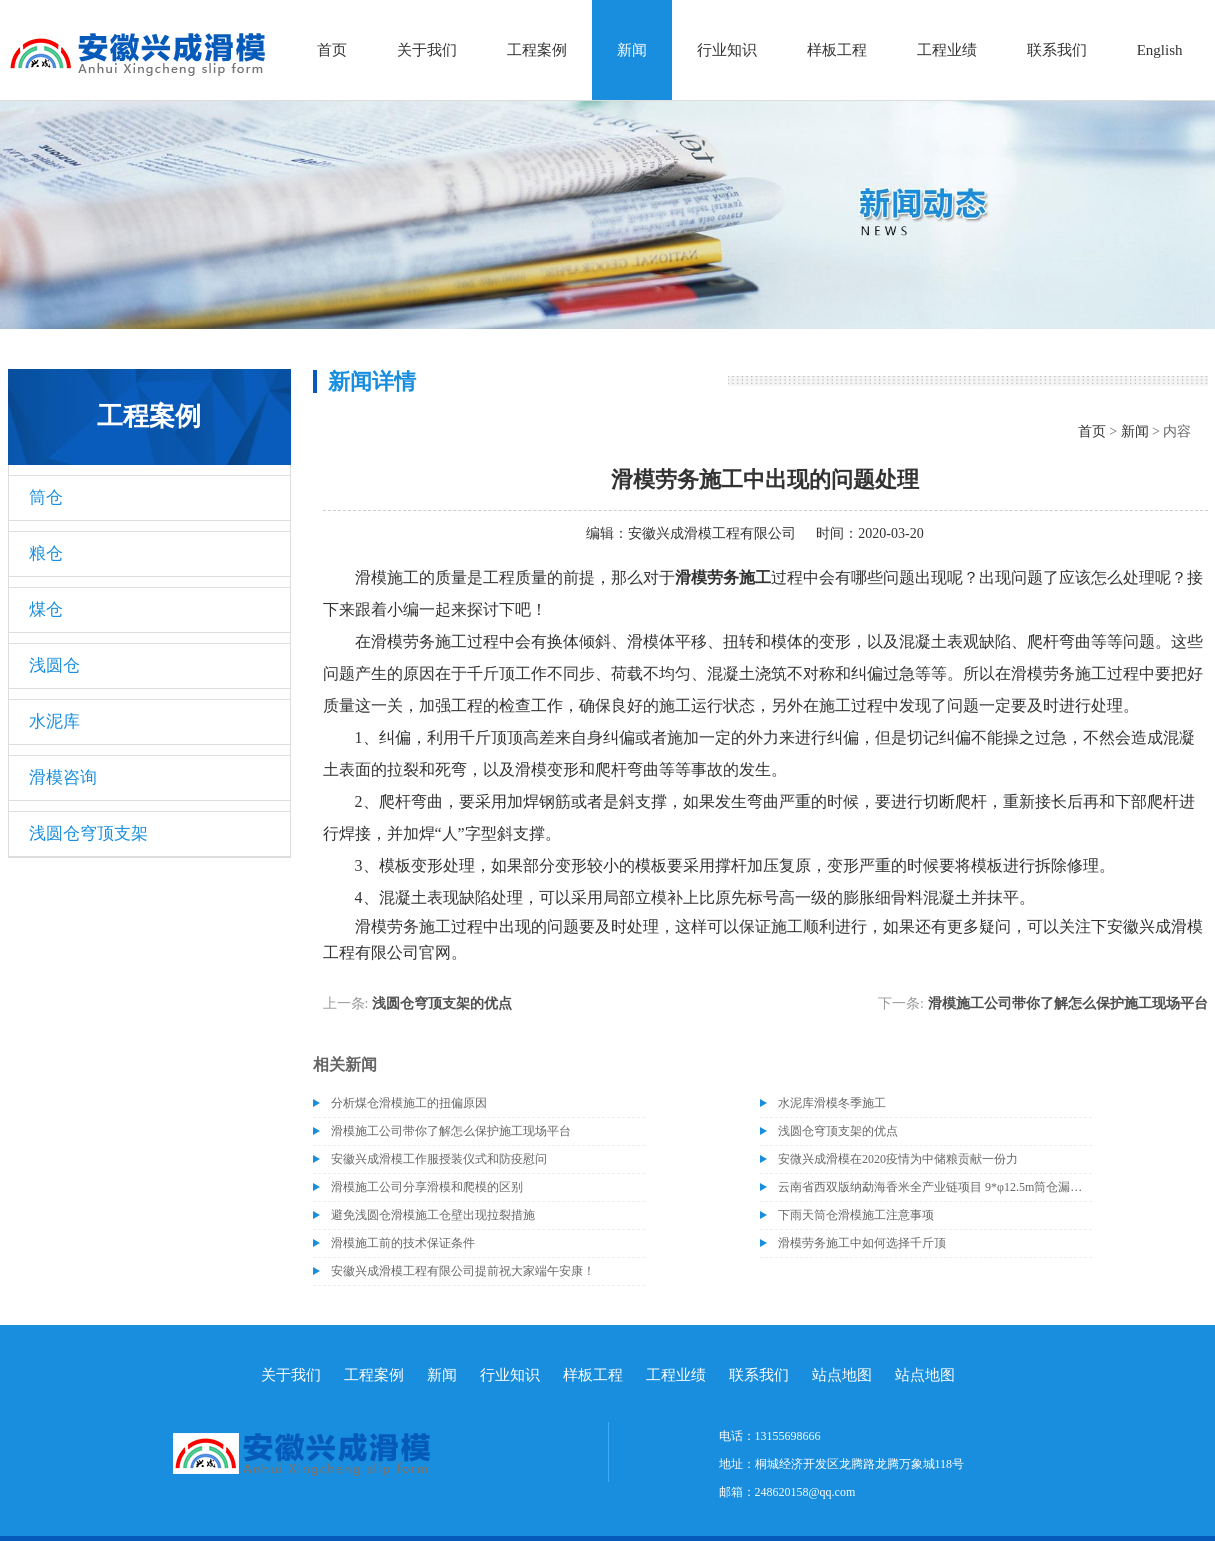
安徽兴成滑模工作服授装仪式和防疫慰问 (439, 1159)
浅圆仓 (54, 665)
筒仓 (46, 497)
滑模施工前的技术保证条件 (403, 1243)
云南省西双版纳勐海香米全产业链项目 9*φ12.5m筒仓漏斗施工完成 (935, 1187)
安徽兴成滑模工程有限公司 (712, 533)
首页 (332, 50)
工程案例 (537, 50)
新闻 (632, 50)
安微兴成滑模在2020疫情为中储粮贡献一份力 (898, 1159)
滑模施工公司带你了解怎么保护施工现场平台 (1068, 1003)
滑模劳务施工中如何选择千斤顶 (862, 1243)
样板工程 (837, 50)
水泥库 (54, 721)
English (1160, 50)
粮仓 (46, 553)
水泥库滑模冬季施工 (832, 1103)
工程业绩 (947, 50)
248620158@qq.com (805, 1492)
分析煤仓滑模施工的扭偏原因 (409, 1103)
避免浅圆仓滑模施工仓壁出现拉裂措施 (433, 1215)
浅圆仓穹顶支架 (88, 833)
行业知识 (727, 50)
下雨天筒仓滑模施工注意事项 (856, 1215)
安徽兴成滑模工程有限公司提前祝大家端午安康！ (463, 1271)
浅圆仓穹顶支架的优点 (442, 1003)
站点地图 (842, 1375)
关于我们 (427, 50)
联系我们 (1057, 50)
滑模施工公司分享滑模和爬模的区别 (427, 1187)
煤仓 (46, 609)
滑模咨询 (63, 777)
